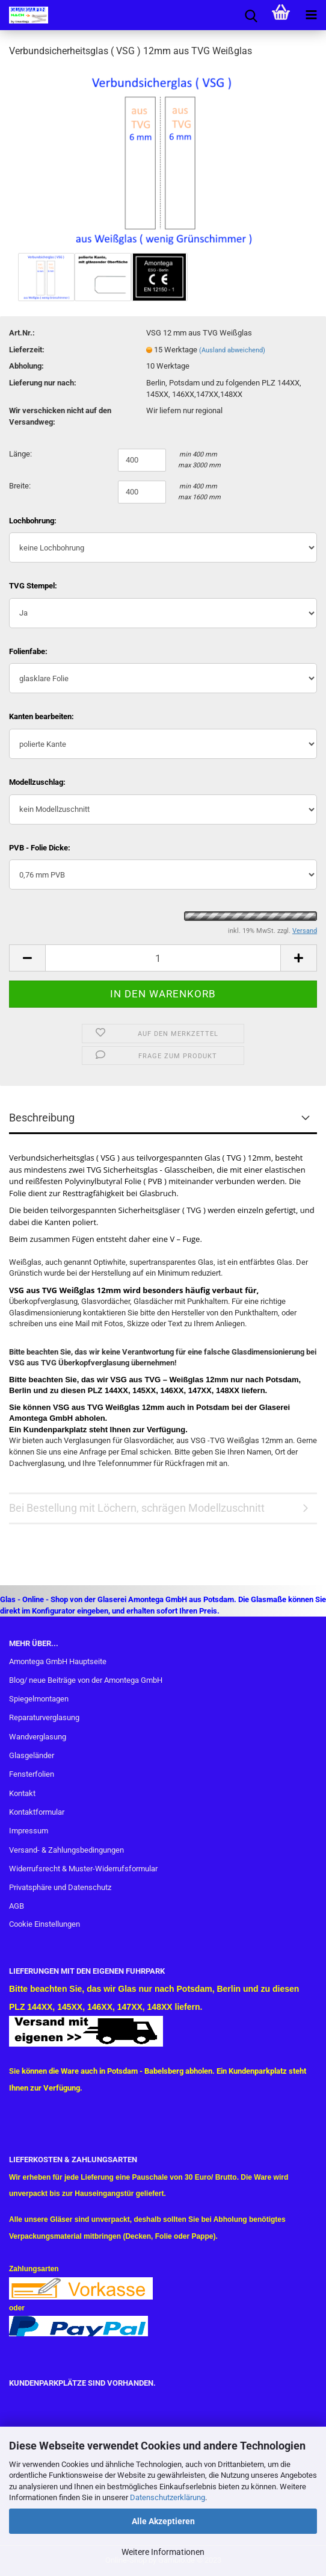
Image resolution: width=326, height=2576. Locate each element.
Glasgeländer (31, 1755)
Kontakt (22, 1793)
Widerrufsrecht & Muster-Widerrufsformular (83, 1868)
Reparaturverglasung (44, 1717)
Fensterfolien (31, 1774)
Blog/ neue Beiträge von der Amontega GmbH (85, 1680)
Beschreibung (42, 1117)
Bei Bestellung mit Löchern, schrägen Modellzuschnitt (137, 1508)
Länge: (20, 453)
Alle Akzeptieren (163, 2521)
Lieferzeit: (27, 349)
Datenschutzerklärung (167, 2497)
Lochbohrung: (33, 520)
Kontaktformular (36, 1812)
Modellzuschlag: (37, 782)
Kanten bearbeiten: (41, 716)
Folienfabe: (28, 651)
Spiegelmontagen (39, 1698)
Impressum (28, 1830)
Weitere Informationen (163, 2552)
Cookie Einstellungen (44, 1924)
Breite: (20, 485)
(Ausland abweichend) (232, 350)
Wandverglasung (37, 1736)
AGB (16, 1905)
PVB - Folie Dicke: (39, 847)
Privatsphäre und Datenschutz (60, 1887)
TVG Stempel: (33, 585)
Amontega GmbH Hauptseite (57, 1661)
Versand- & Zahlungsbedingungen (66, 1849)
